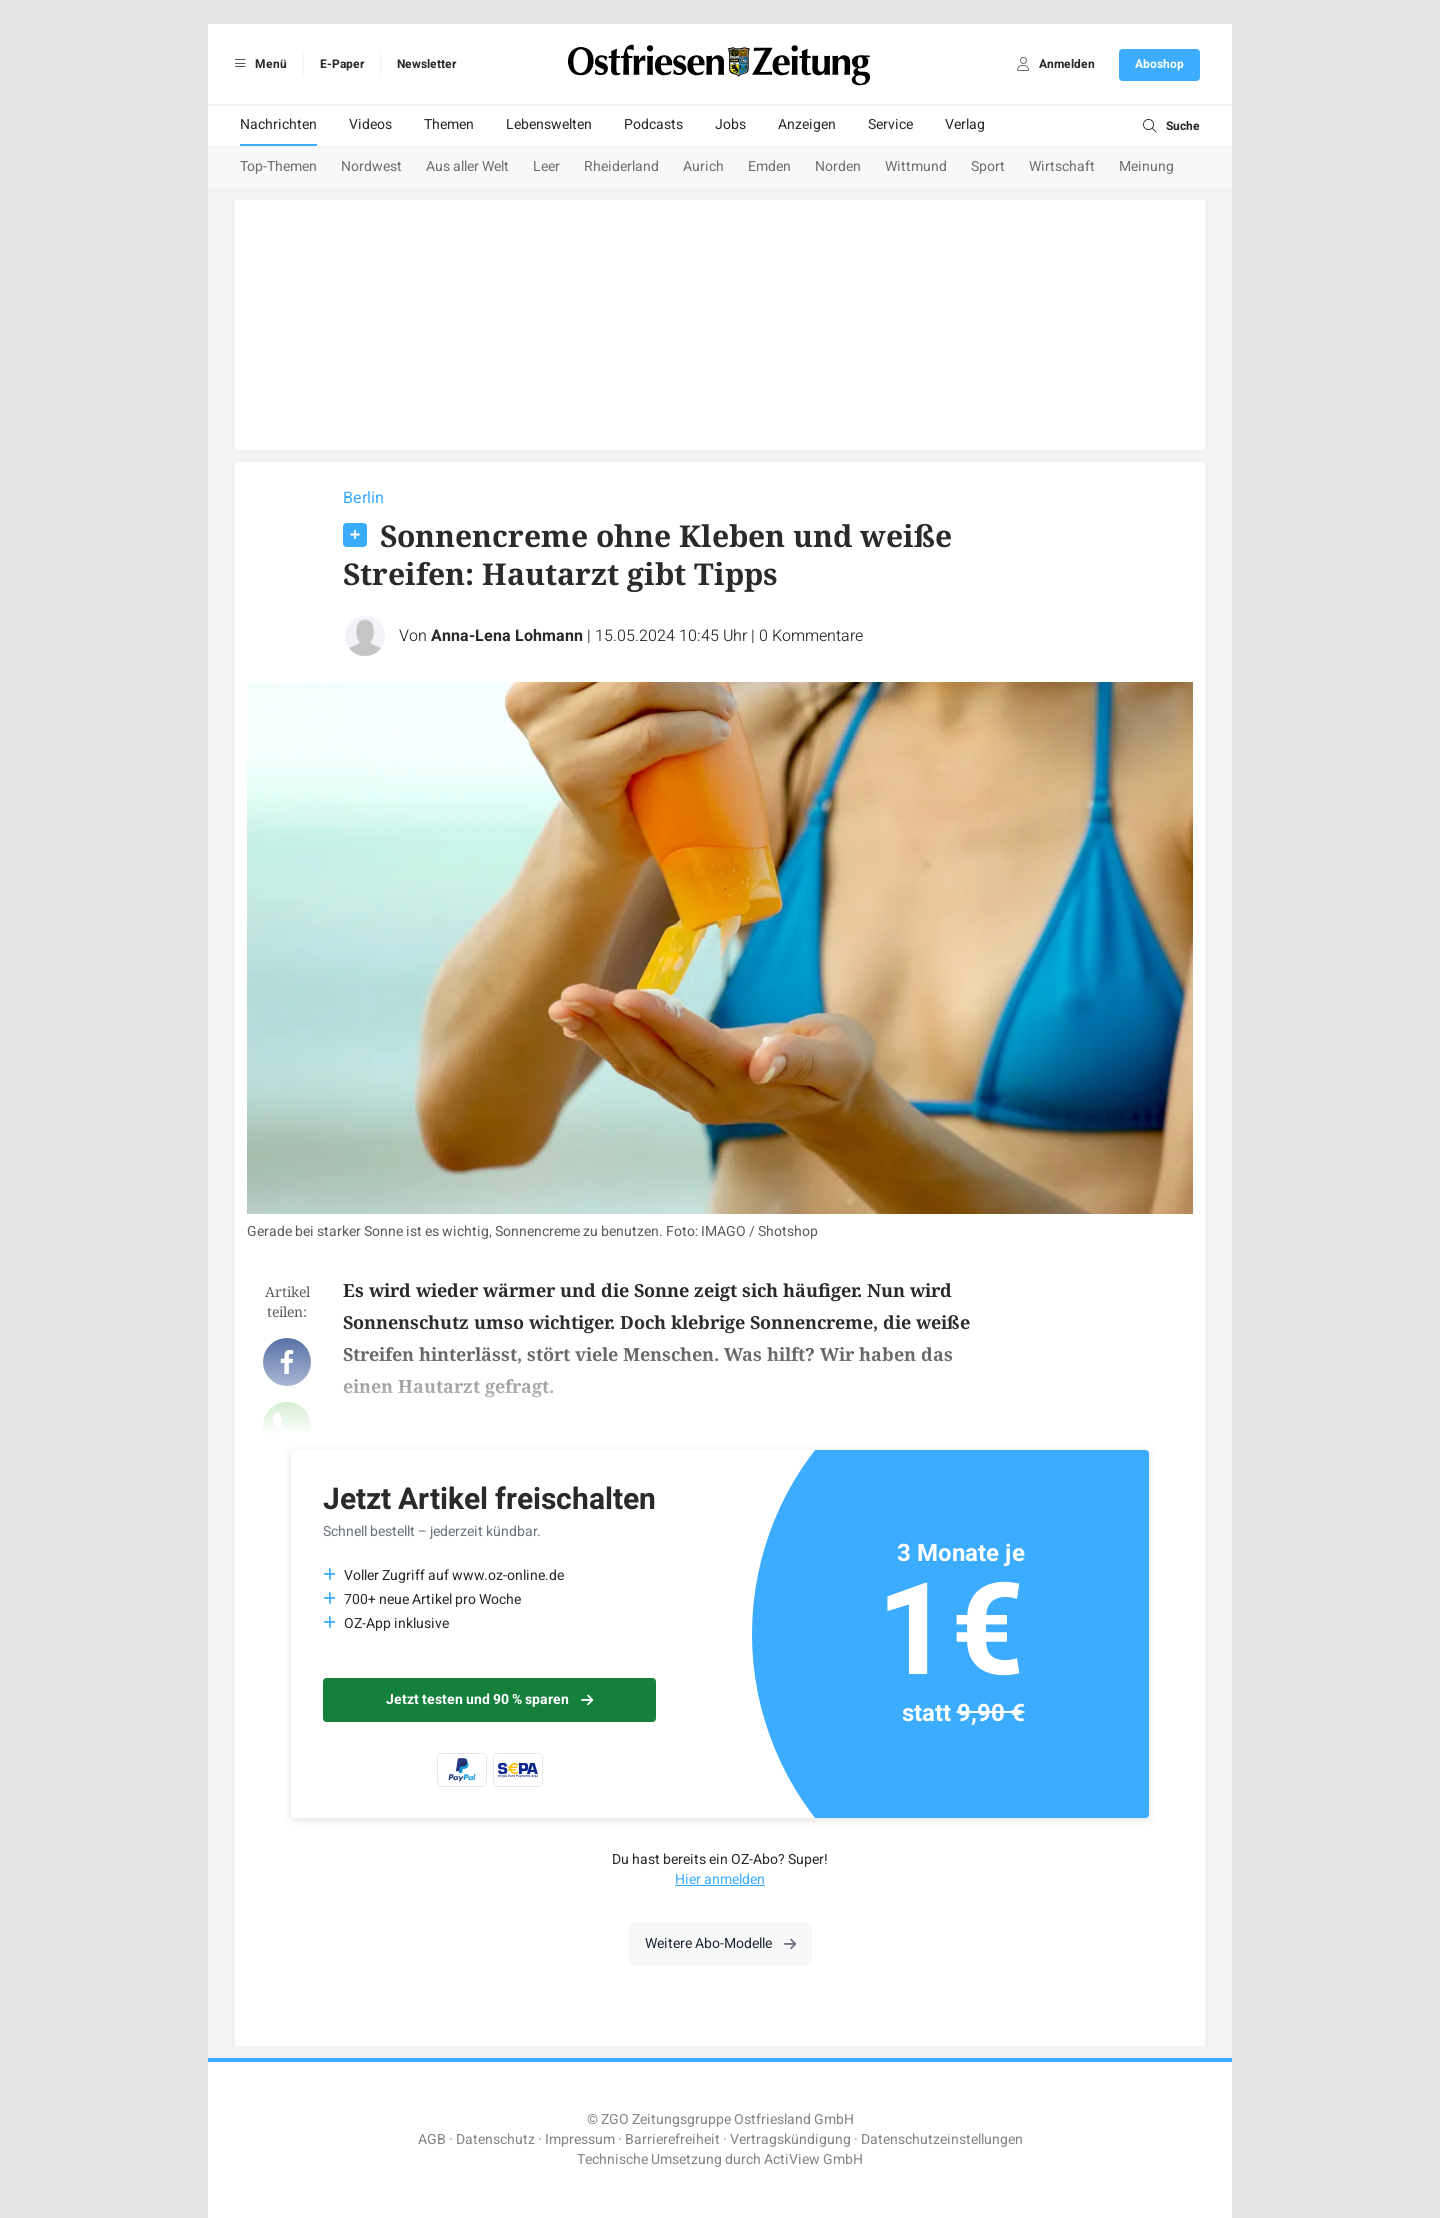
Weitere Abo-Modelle (720, 1943)
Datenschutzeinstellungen (942, 2139)
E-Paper (342, 64)
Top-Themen (278, 166)
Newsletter (426, 64)
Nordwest (371, 166)
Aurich (703, 166)
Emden (769, 166)
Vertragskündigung (790, 2139)
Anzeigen (807, 124)
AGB (432, 2139)
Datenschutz (495, 2139)
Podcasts (653, 124)
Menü (257, 64)
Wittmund (916, 166)
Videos (370, 124)
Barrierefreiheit (672, 2139)
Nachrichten (278, 124)
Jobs (730, 124)
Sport (988, 166)
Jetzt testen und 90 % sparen (489, 1699)
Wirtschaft (1062, 166)
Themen (449, 124)
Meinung (1146, 166)
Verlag (965, 124)
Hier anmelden (720, 1879)
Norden (838, 166)
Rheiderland (621, 166)
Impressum (580, 2139)
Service (890, 124)
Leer (546, 166)
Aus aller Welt (467, 166)
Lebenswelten (549, 124)
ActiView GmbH (813, 2159)
